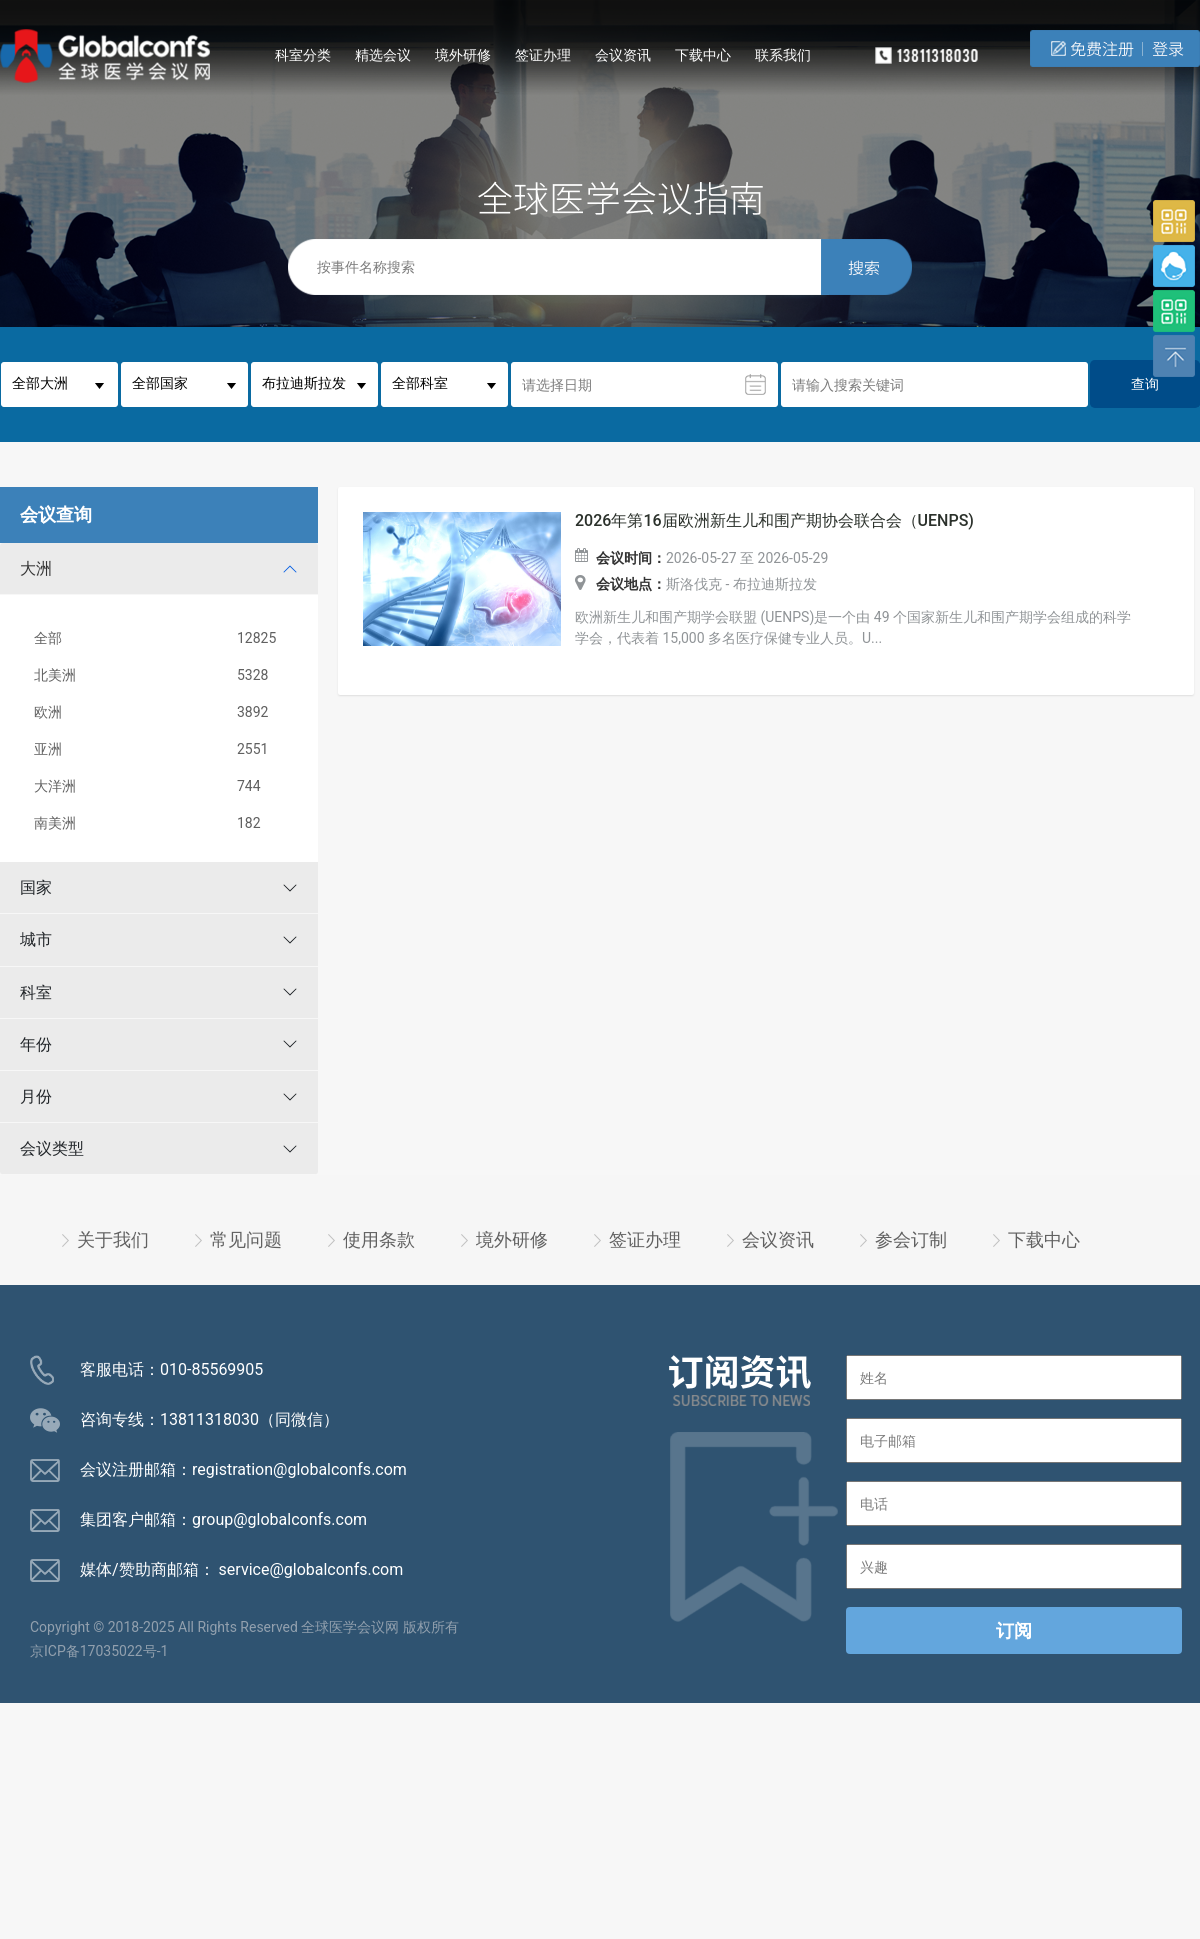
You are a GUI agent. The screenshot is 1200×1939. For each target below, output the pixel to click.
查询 (1145, 384)
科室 (36, 992)
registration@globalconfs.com (299, 1469)
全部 (163, 638)
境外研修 (463, 55)
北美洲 (163, 675)
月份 (36, 1096)
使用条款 (379, 1239)
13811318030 (209, 1419)
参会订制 (911, 1239)
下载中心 (703, 55)
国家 (36, 887)
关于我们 (113, 1239)
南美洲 (163, 823)
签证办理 (543, 55)
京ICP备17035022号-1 (99, 1651)
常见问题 (246, 1239)
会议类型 (52, 1148)
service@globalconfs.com (311, 1569)
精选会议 (383, 55)
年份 (36, 1044)
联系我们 (783, 55)
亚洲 (163, 749)
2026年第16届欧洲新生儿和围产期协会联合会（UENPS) (774, 521)
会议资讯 (623, 55)
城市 (36, 939)
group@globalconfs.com (279, 1519)
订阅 (1014, 1630)
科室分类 (303, 55)
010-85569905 (211, 1369)
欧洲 (163, 712)
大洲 (36, 568)
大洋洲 (163, 786)
